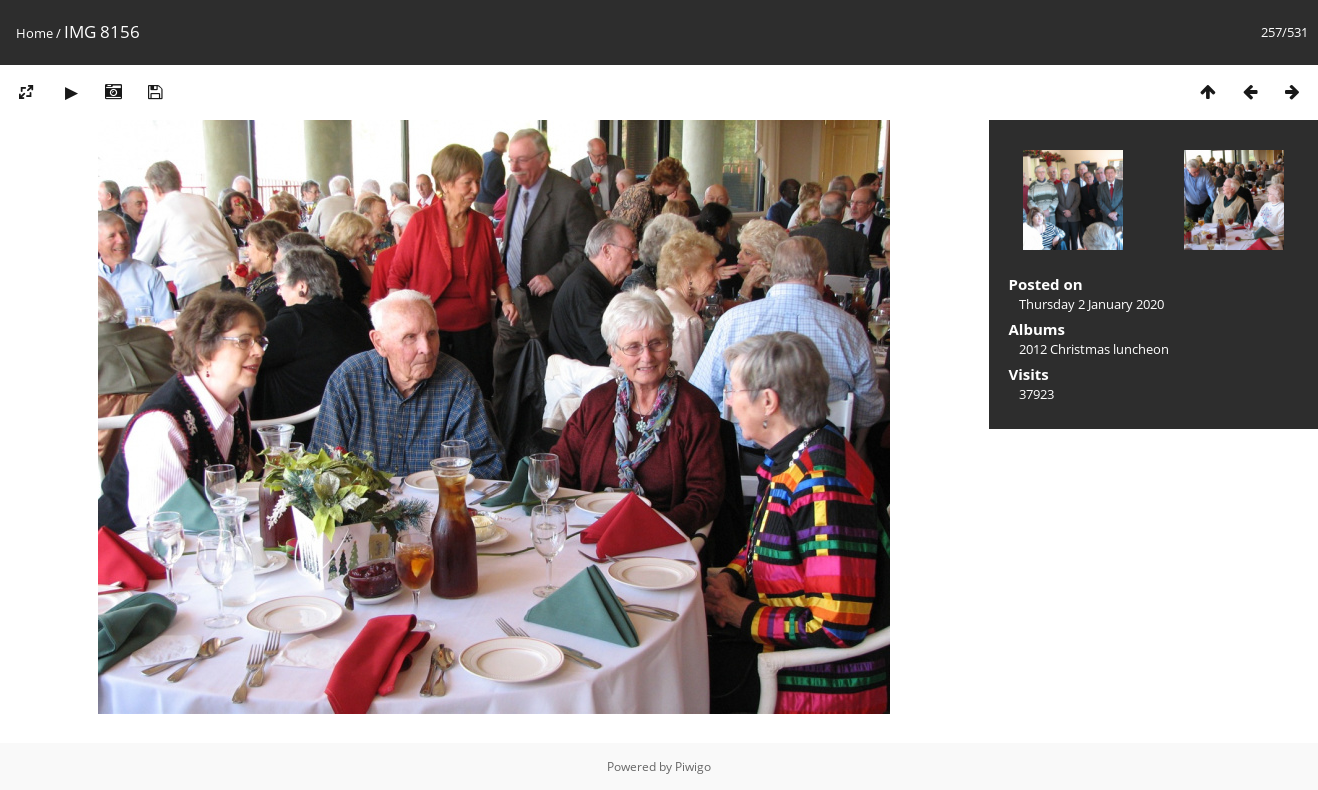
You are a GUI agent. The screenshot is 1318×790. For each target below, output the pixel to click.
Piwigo (693, 766)
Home (34, 33)
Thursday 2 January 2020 (1091, 304)
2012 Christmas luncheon (1094, 349)
